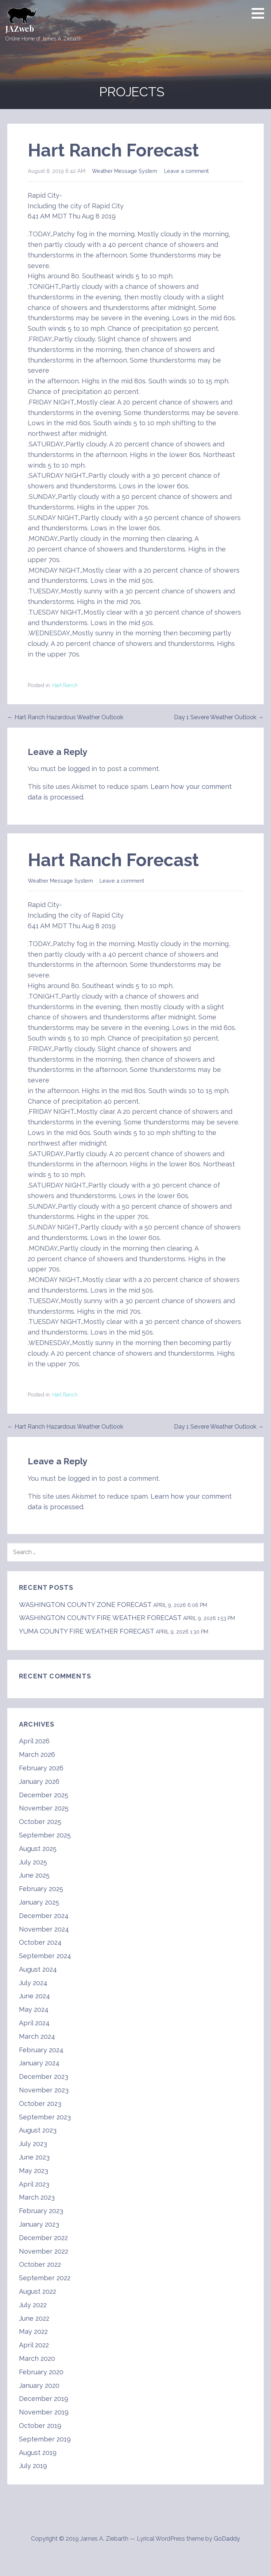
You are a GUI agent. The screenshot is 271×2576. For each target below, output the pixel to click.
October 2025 (40, 1821)
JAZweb (19, 28)
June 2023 (34, 2157)
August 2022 (37, 2291)
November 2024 (44, 1929)
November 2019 (44, 2412)
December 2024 (44, 1916)
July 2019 (33, 2466)
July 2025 (33, 1862)
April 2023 (34, 2184)
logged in (82, 768)
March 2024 (37, 2036)
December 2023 (43, 2076)
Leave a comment (186, 171)
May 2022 (33, 2331)
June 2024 (34, 1996)
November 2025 (44, 1808)
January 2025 (39, 1902)
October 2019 (40, 2425)
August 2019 (38, 2452)
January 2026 (39, 1781)
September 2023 (45, 2117)
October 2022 (40, 2264)
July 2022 (33, 2305)
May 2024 (34, 2009)
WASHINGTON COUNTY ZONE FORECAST (85, 1604)
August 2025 (38, 1848)
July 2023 (33, 2143)
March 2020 (37, 2358)
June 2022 (34, 2318)
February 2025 (41, 1889)
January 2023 (39, 2224)
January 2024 (39, 2063)
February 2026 (41, 1768)
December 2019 (43, 2398)
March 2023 (37, 2197)
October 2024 (40, 1942)
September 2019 (45, 2439)
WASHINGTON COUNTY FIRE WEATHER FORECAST (100, 1618)
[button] (260, 13)
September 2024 (45, 1956)
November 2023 (44, 2090)
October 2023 (40, 2103)
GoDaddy (227, 2538)
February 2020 (41, 2372)
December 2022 (43, 2238)
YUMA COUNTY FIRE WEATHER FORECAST (86, 1631)
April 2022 (34, 2345)
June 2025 (34, 1875)
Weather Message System (124, 171)
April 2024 (34, 2023)
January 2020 (39, 2385)
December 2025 (43, 1795)
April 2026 (34, 1741)
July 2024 (33, 1983)
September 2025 (45, 1835)
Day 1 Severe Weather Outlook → (219, 717)
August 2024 (38, 1969)
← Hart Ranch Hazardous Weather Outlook (65, 717)
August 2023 (38, 2130)
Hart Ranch (65, 685)
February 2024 (41, 2050)
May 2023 (33, 2170)
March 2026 (37, 1754)
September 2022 (44, 2278)
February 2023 (41, 2211)
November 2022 (43, 2251)
